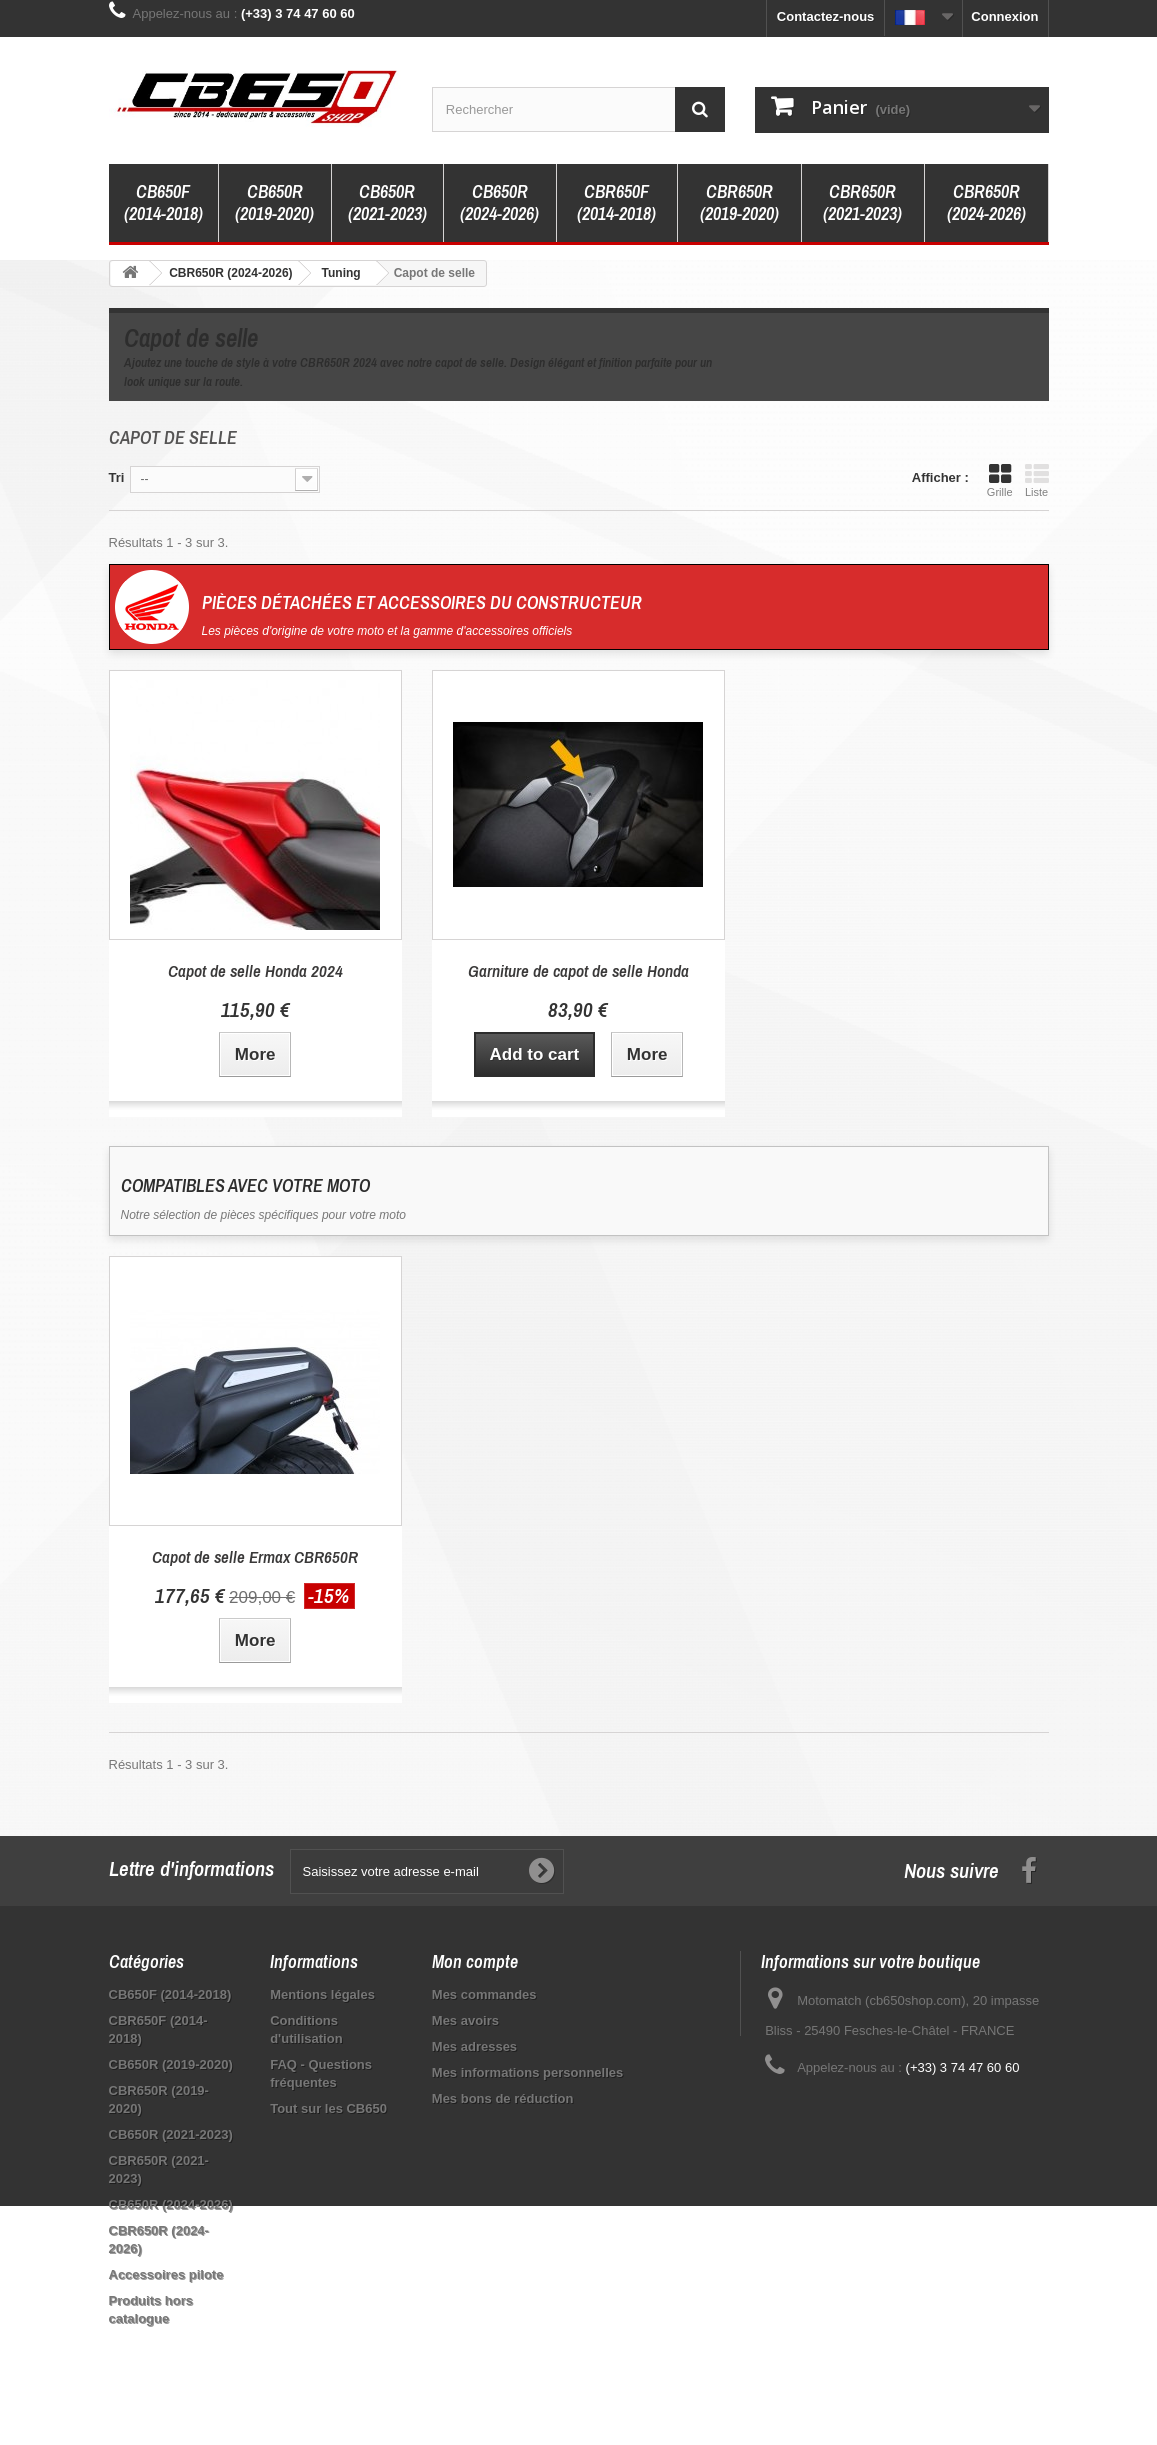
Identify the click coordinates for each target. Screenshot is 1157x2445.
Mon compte (475, 1961)
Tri (117, 477)
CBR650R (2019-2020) (739, 202)
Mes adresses (474, 2046)
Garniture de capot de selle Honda (578, 970)
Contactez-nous (826, 16)
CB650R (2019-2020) (274, 202)
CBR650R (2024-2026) (986, 202)
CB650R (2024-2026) (499, 202)
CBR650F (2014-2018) (616, 202)
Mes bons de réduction (503, 2098)
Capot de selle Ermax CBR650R (255, 1556)
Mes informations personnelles (527, 2072)
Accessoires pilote (166, 2274)
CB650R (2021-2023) (387, 202)
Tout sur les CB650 (328, 2108)
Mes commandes (484, 1994)
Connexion (1004, 16)
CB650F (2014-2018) (163, 202)
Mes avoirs (465, 2020)
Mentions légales (322, 1994)
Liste (1037, 480)
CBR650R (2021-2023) (862, 202)
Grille (1000, 480)
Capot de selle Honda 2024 (255, 970)
